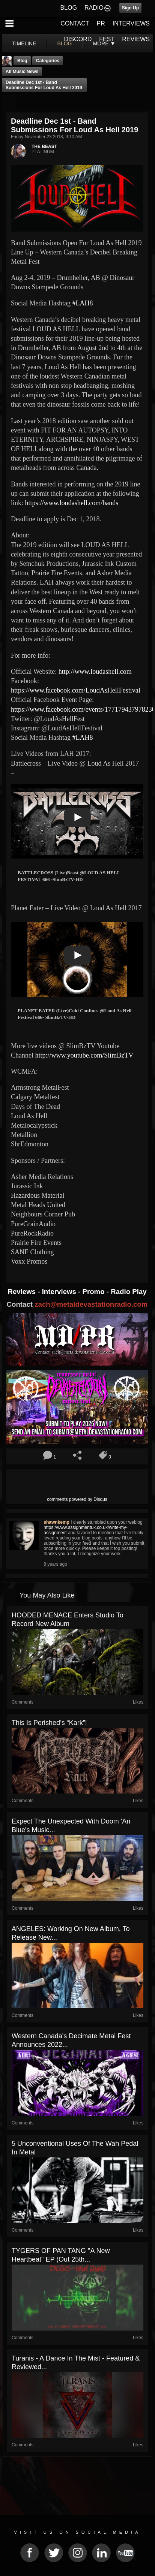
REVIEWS (136, 39)
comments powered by (77, 1499)
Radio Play (128, 1291)
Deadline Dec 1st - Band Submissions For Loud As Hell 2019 (44, 85)
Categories (47, 60)
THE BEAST (44, 146)
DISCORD (78, 39)
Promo (95, 1291)
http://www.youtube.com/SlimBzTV (84, 1055)
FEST (106, 39)
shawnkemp (56, 1522)
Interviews (60, 1291)
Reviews (23, 1291)
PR (100, 23)
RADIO (94, 7)
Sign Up (130, 7)
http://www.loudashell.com (95, 671)
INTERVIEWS (131, 23)
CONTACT (74, 23)
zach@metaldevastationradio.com (91, 1304)
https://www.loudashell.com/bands (72, 503)
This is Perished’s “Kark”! (49, 1722)
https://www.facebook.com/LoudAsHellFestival (75, 690)
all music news (22, 71)
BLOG (68, 7)
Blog (22, 60)
